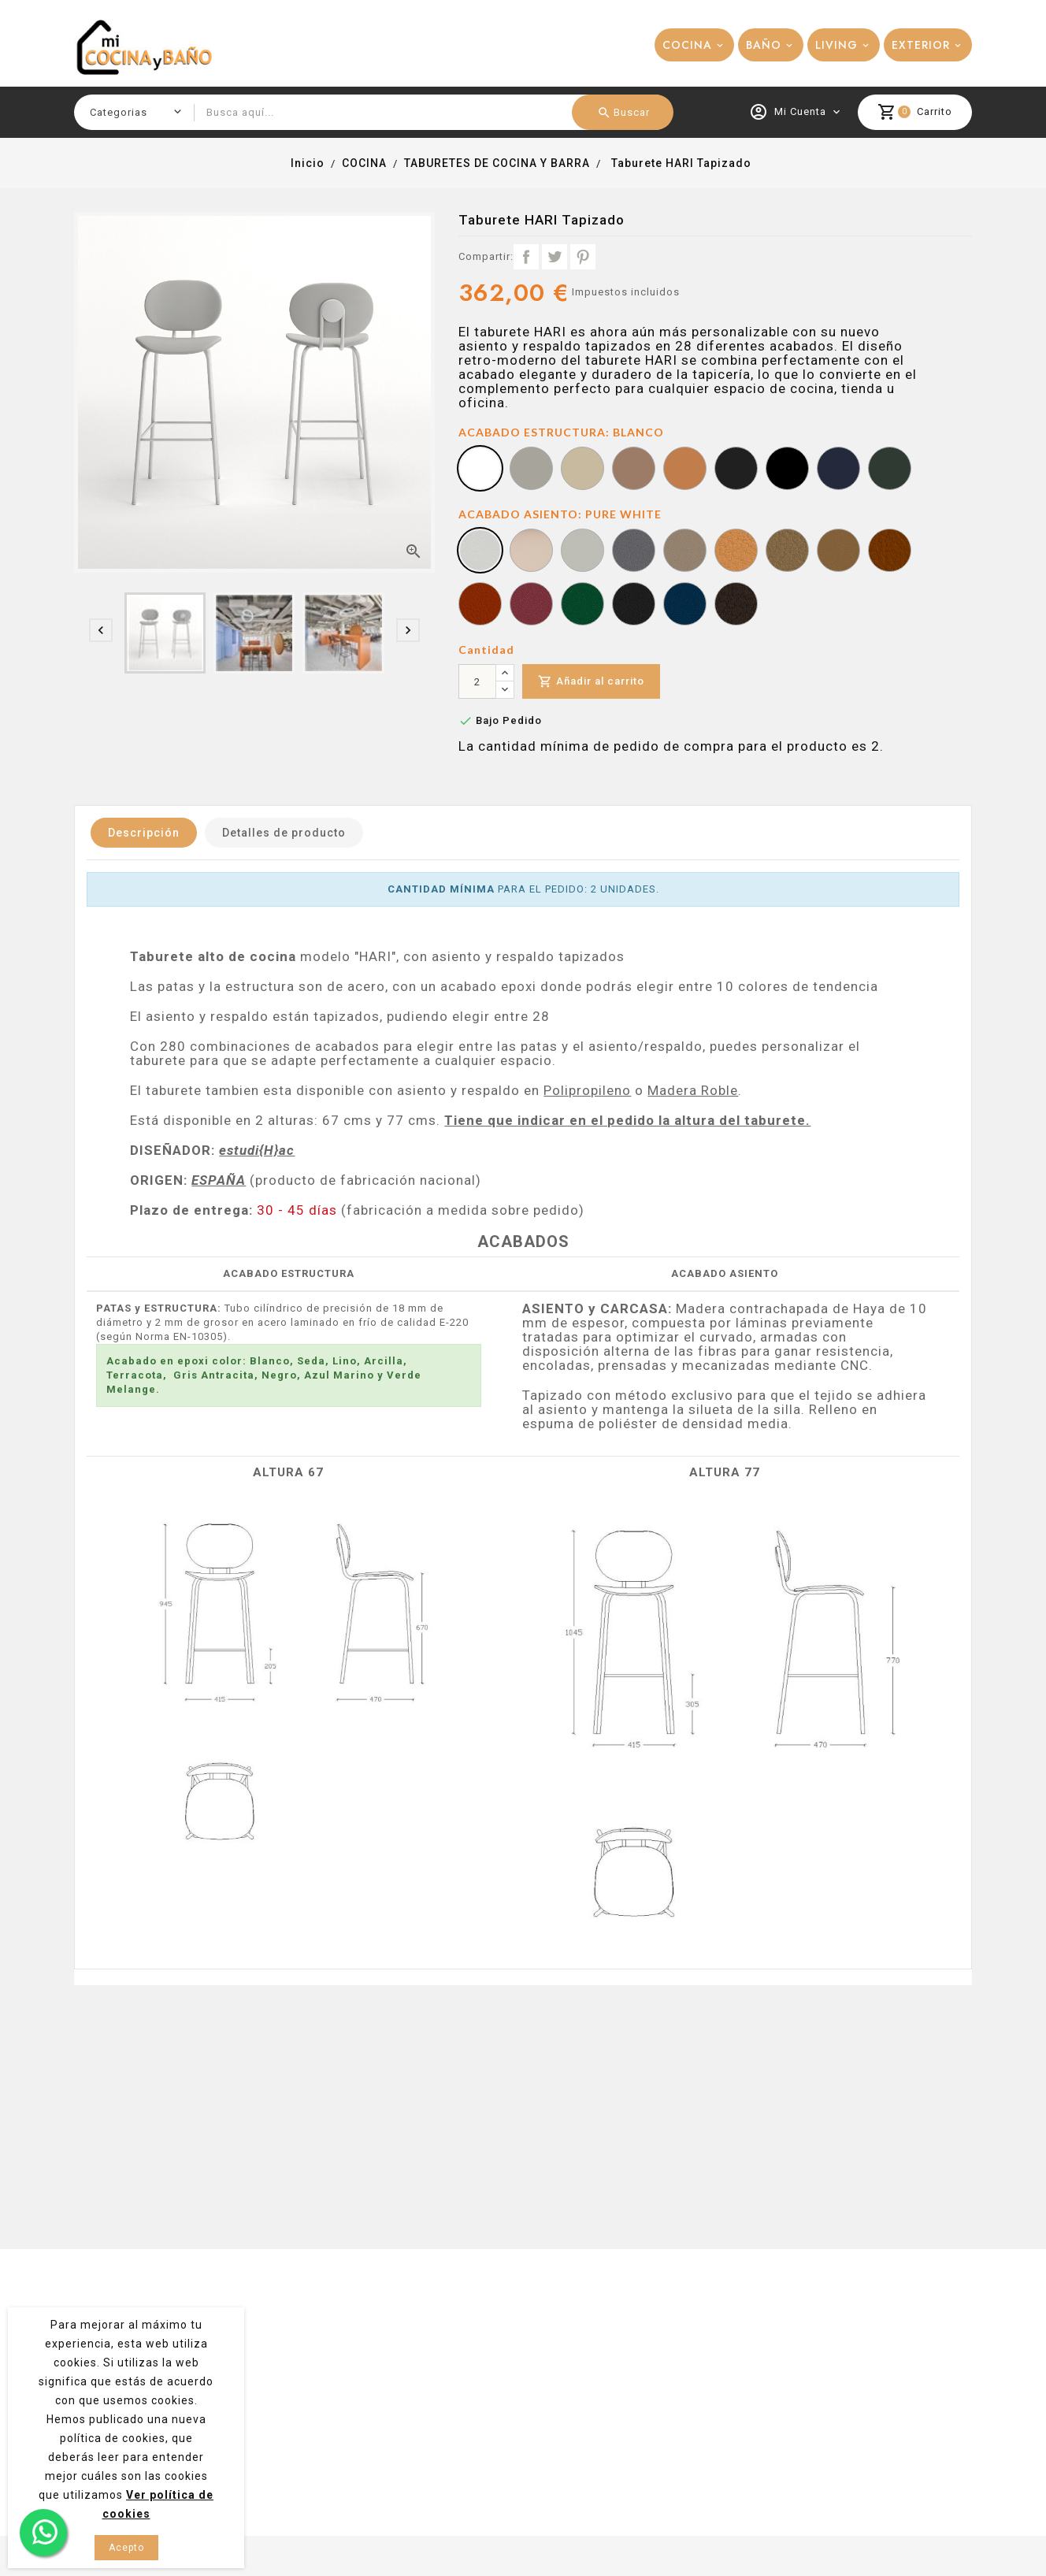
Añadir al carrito (591, 682)
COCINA (687, 45)
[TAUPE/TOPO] (685, 552)
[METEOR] (736, 605)
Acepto (126, 2547)
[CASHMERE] (736, 552)
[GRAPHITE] (633, 605)
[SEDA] (531, 470)
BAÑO (763, 45)
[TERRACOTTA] (889, 552)
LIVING (836, 45)
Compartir (526, 256)
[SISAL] (531, 552)
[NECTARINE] (480, 605)
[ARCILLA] (633, 470)
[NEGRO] (787, 470)
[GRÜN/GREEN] (582, 605)
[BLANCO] (480, 470)
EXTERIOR (921, 45)
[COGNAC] (838, 552)
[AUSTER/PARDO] (582, 552)
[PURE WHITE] (480, 552)
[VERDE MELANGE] (889, 470)
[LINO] (582, 470)
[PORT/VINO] (531, 605)
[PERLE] (633, 552)
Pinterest (582, 256)
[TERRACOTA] (685, 470)
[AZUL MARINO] (838, 470)
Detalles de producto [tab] (284, 832)
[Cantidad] (477, 681)
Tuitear (554, 256)
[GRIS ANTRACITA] (736, 470)
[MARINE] (685, 605)
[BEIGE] (787, 552)
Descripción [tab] (144, 832)
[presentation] (101, 630)
